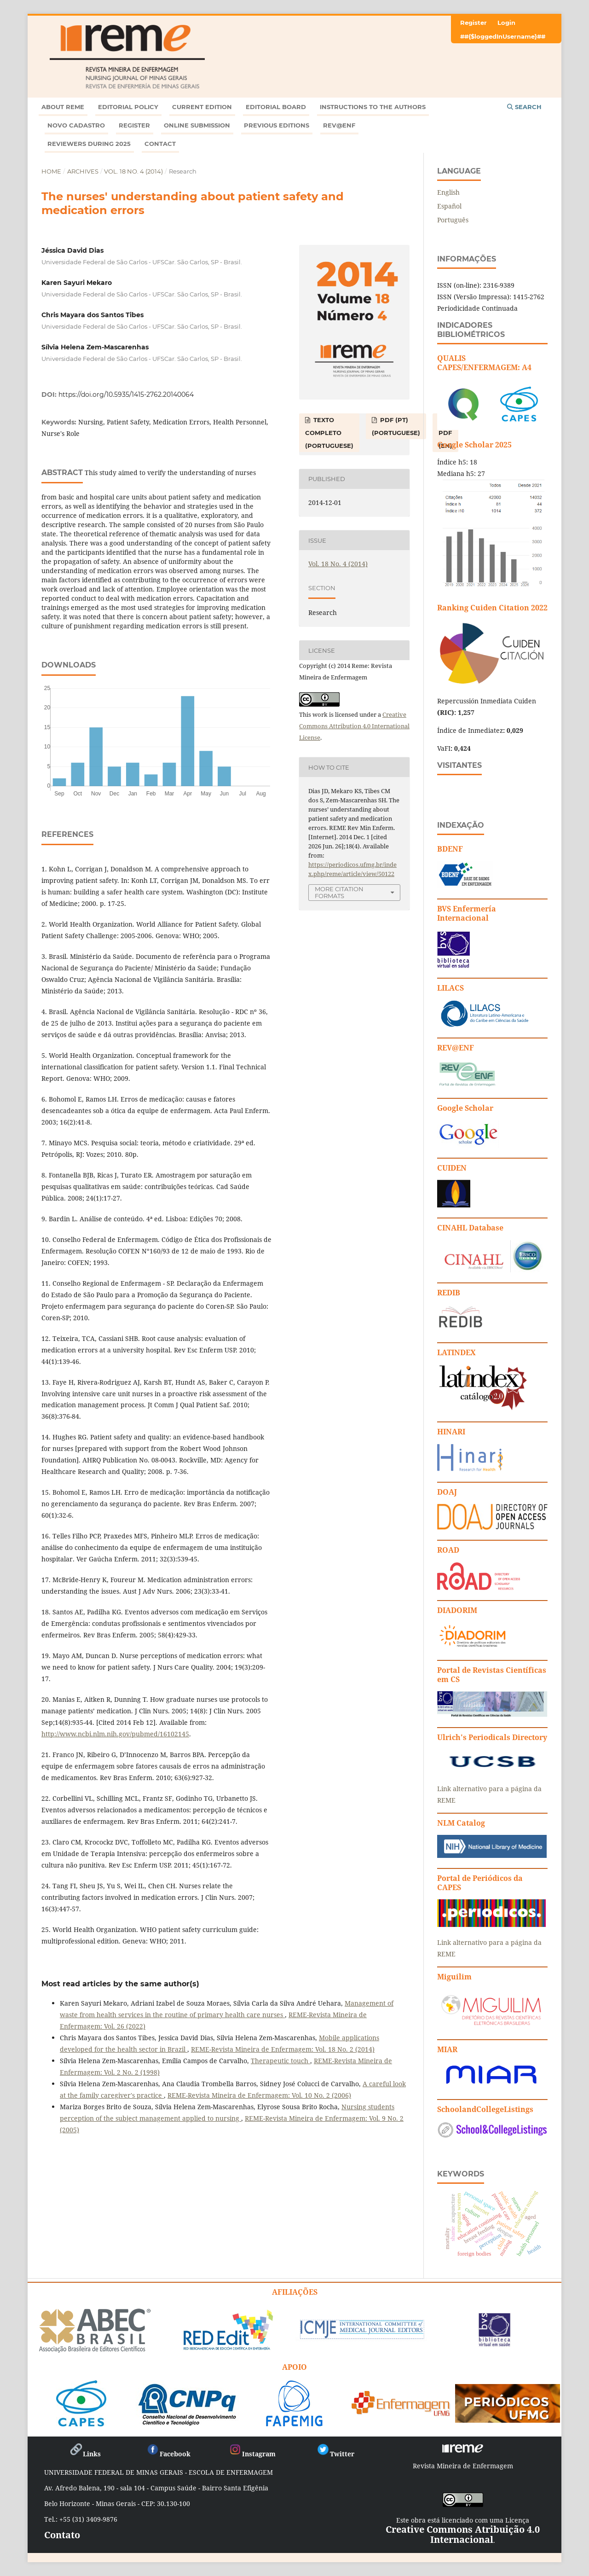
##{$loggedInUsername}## (502, 36)
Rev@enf (339, 125)
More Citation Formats (339, 892)
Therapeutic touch (280, 2060)
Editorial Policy (128, 106)
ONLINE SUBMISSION (197, 125)
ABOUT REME (62, 106)
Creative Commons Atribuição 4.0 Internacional (463, 2534)
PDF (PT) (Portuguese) (396, 426)
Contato (62, 2535)
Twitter (335, 2453)
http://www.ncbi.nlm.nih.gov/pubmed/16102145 (115, 1733)
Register (134, 125)
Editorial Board (276, 106)
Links (85, 2453)
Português (452, 219)
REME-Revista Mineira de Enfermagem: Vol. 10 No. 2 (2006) (259, 2095)
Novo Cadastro (76, 125)
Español (449, 206)
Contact (160, 143)
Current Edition (202, 106)
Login (506, 22)
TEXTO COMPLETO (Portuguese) (329, 432)
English (448, 192)
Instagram (252, 2453)
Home (51, 171)
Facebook (168, 2453)
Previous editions (276, 125)
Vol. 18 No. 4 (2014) (133, 171)
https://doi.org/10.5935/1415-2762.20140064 (126, 394)
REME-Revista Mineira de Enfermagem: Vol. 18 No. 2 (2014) (283, 2049)
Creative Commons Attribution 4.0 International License (354, 726)
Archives (82, 171)
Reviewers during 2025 (89, 143)
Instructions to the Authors (373, 106)
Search (524, 106)
